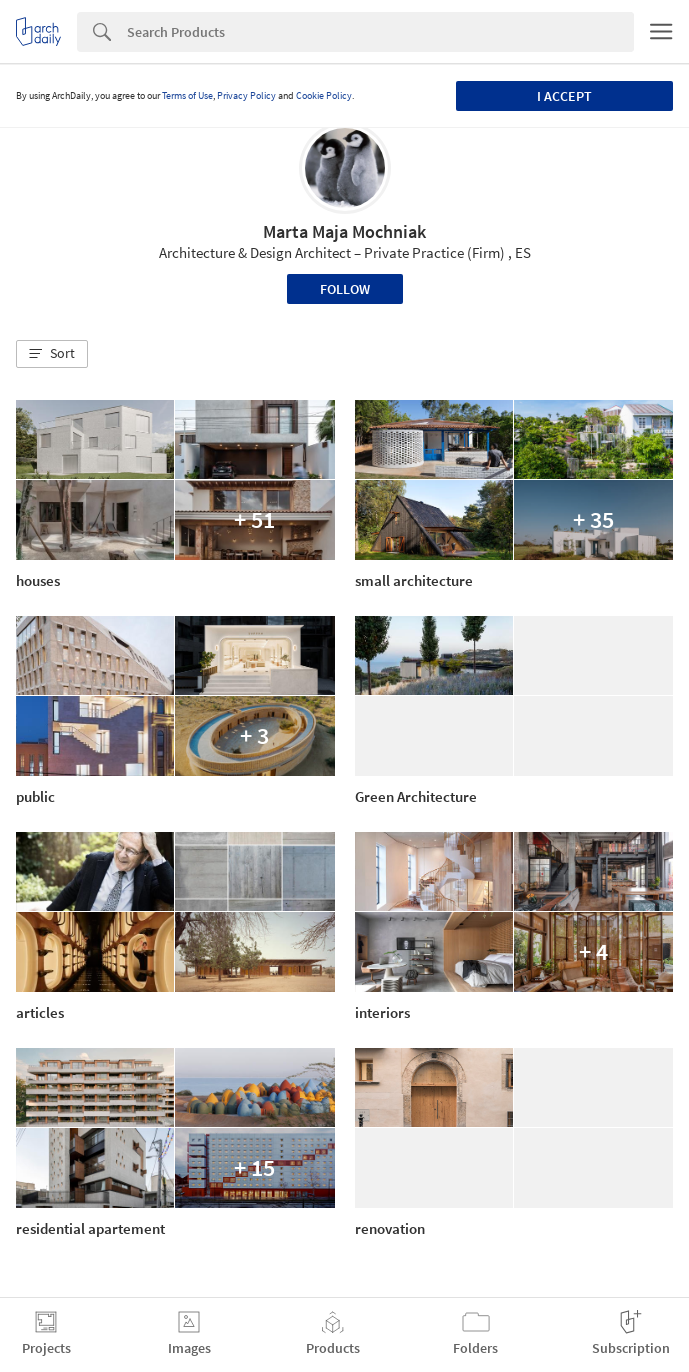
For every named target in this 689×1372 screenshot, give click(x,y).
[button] (52, 354)
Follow (345, 289)
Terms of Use (187, 95)
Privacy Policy (246, 95)
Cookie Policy (324, 95)
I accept (564, 96)
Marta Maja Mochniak (344, 231)
